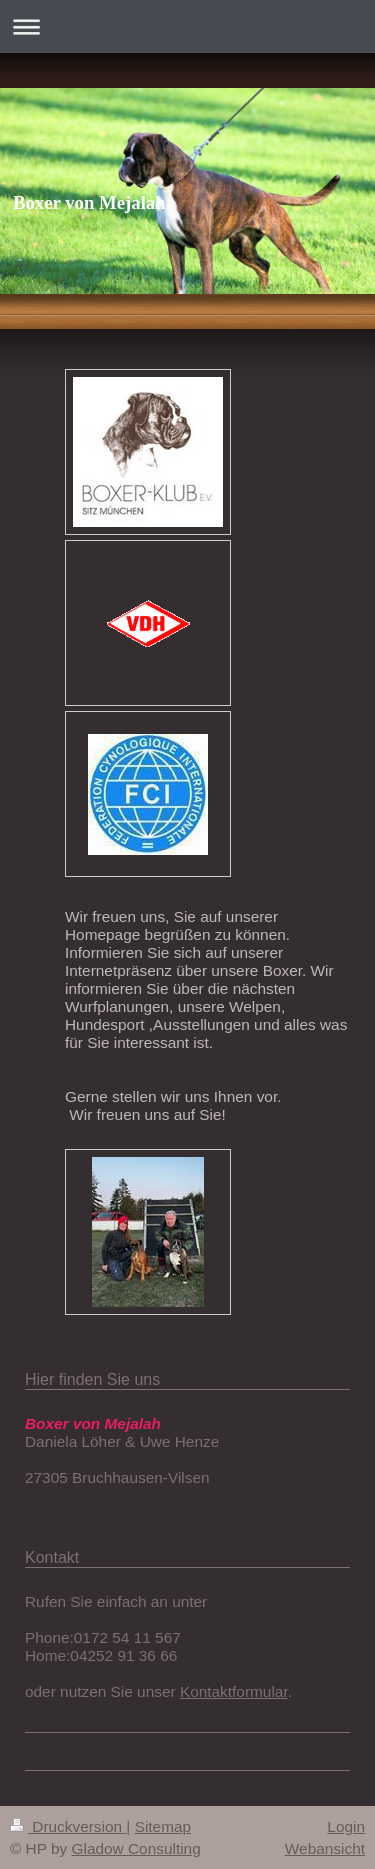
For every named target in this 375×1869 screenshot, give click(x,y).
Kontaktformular (234, 1691)
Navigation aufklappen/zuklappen (187, 26)
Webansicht (325, 1848)
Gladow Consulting (136, 1848)
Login (346, 1826)
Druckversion (68, 1826)
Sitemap (163, 1826)
